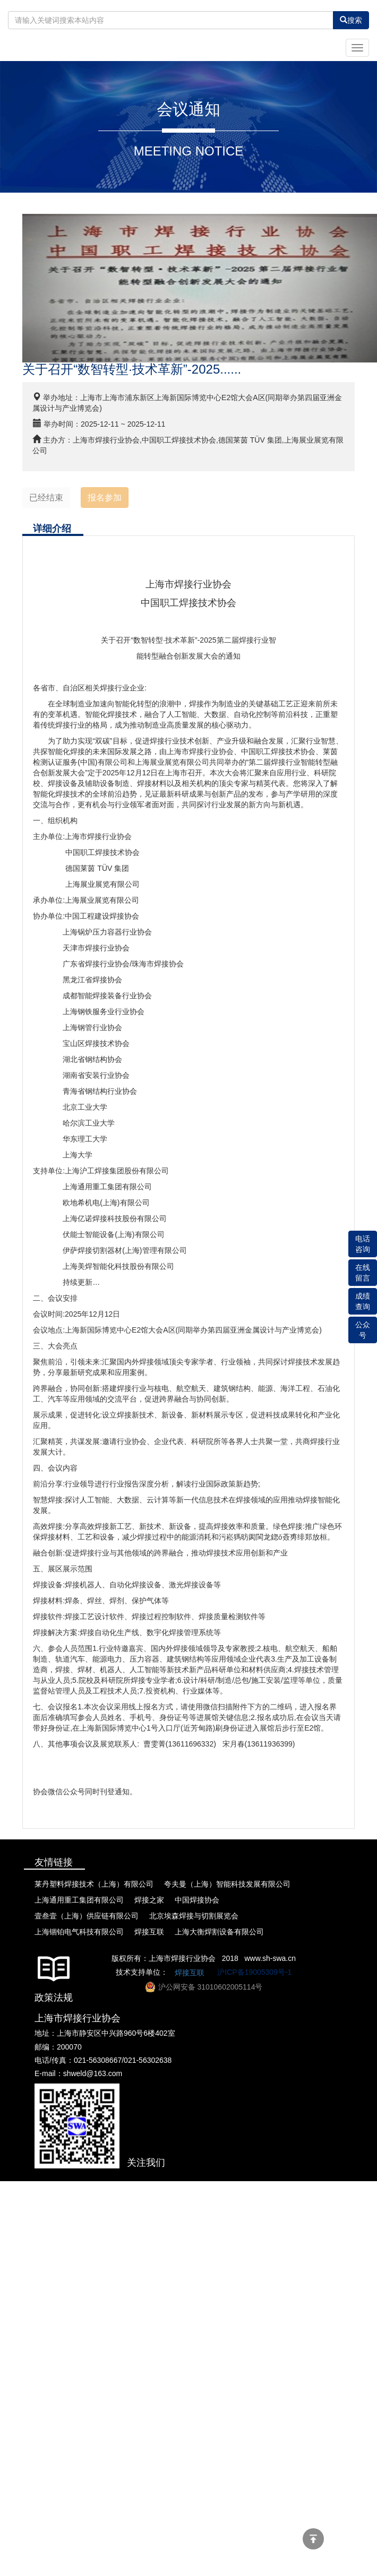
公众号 (362, 1329)
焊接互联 (189, 1972)
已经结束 (46, 497)
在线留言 (362, 1272)
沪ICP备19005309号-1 (254, 1971)
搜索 (351, 20)
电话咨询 (362, 1244)
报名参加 (105, 497)
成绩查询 (362, 1301)
